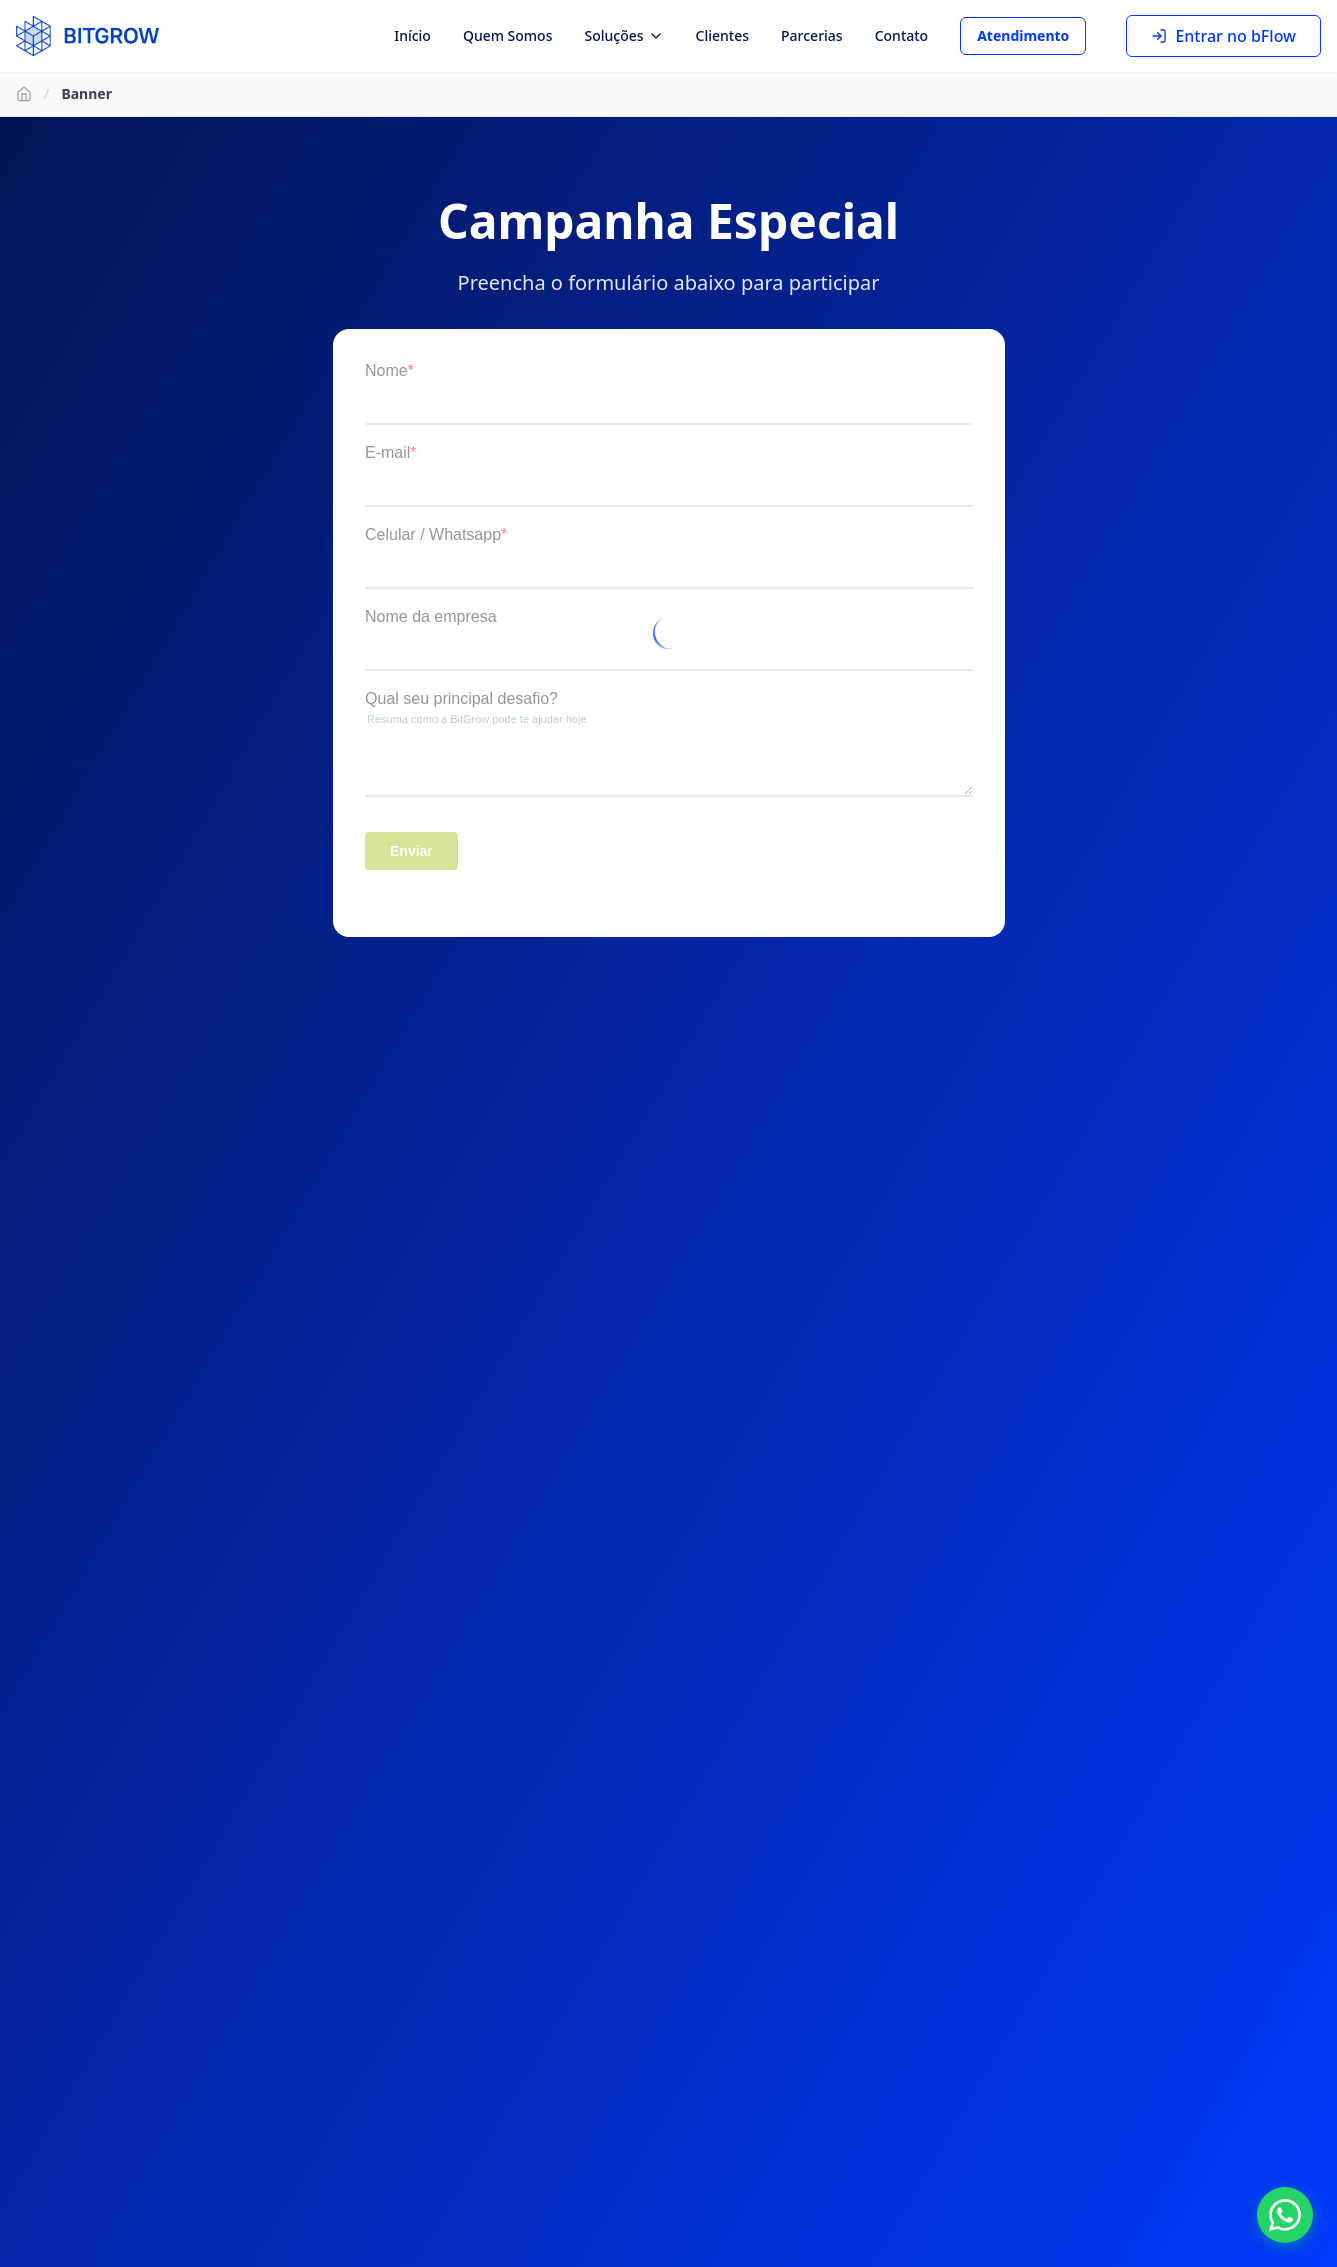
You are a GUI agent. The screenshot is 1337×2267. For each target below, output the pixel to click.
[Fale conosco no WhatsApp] (1285, 2215)
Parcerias (812, 35)
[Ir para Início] (24, 94)
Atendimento (1023, 35)
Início (412, 35)
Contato (902, 35)
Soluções (623, 35)
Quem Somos (508, 35)
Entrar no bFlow (1223, 36)
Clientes (722, 35)
